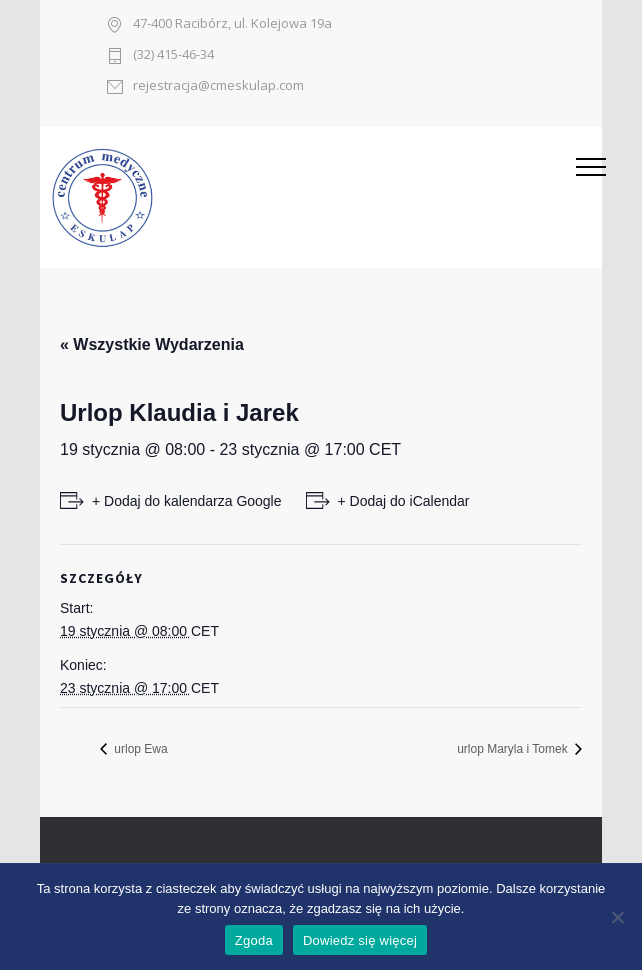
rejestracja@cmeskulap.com (218, 86)
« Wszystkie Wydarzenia (152, 344)
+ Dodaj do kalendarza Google (187, 501)
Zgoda (254, 940)
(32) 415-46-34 (173, 55)
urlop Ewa (139, 749)
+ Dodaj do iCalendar (404, 501)
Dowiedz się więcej (360, 940)
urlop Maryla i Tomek (514, 749)
